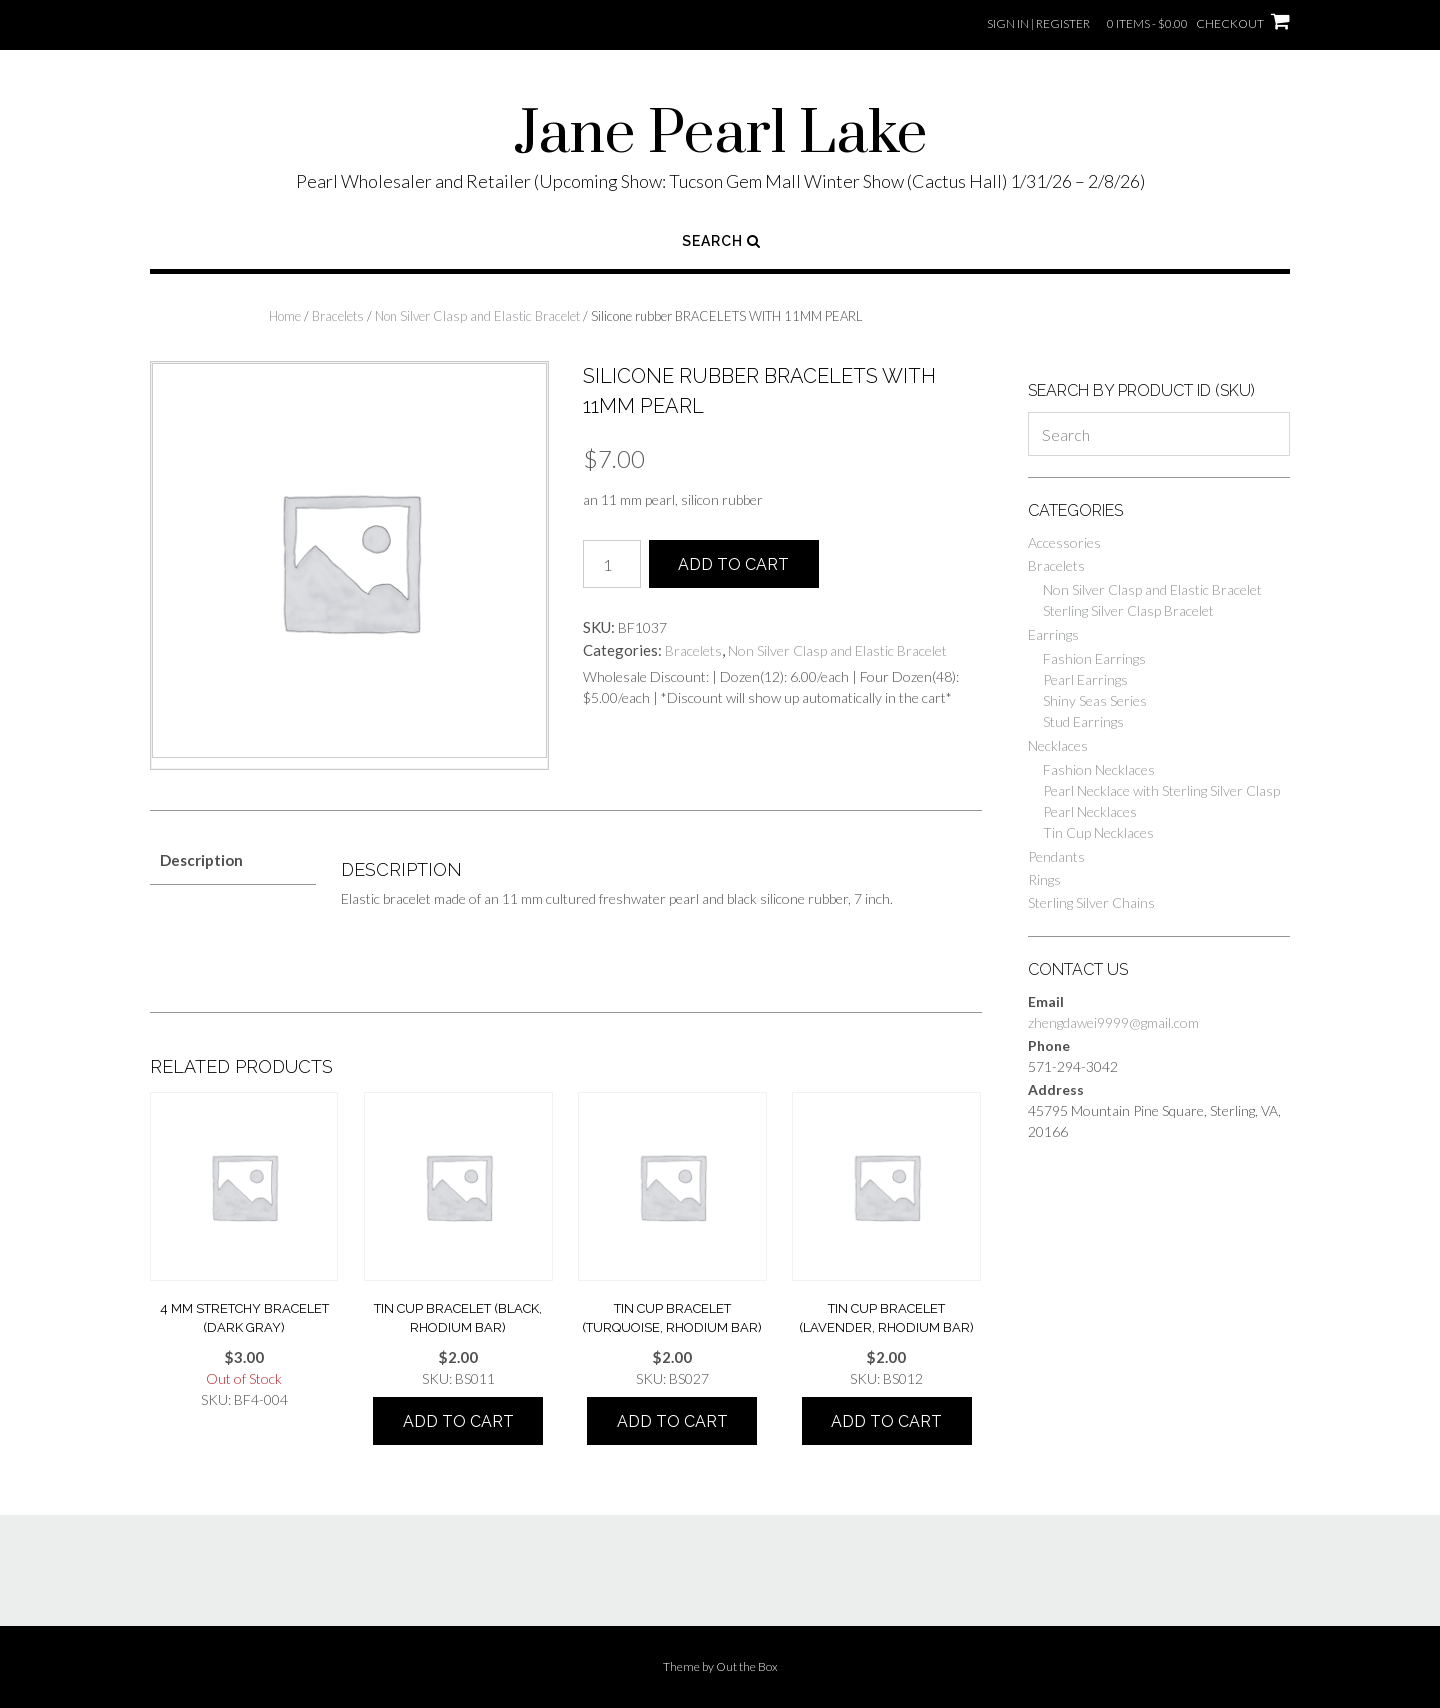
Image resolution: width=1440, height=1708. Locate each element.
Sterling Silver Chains (1091, 902)
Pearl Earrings (1085, 679)
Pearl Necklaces (1090, 811)
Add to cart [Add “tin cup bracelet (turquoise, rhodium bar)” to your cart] (672, 1421)
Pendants (1056, 856)
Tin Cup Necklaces (1098, 832)
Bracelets (338, 316)
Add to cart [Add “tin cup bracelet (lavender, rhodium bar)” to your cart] (886, 1421)
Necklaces (1058, 745)
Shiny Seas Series (1095, 700)
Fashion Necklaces (1099, 769)
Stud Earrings (1083, 721)
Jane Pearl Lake (720, 135)
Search (721, 241)
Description (201, 860)
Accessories (1064, 542)
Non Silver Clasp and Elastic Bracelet (477, 316)
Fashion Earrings (1094, 658)
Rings (1044, 879)
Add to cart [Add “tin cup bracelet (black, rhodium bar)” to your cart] (458, 1421)
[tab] (233, 860)
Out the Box (747, 1666)
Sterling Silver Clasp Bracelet (1128, 610)
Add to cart (733, 564)
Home (285, 316)
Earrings (1053, 634)
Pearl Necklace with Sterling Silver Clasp (1161, 790)
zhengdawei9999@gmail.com (1113, 1022)
